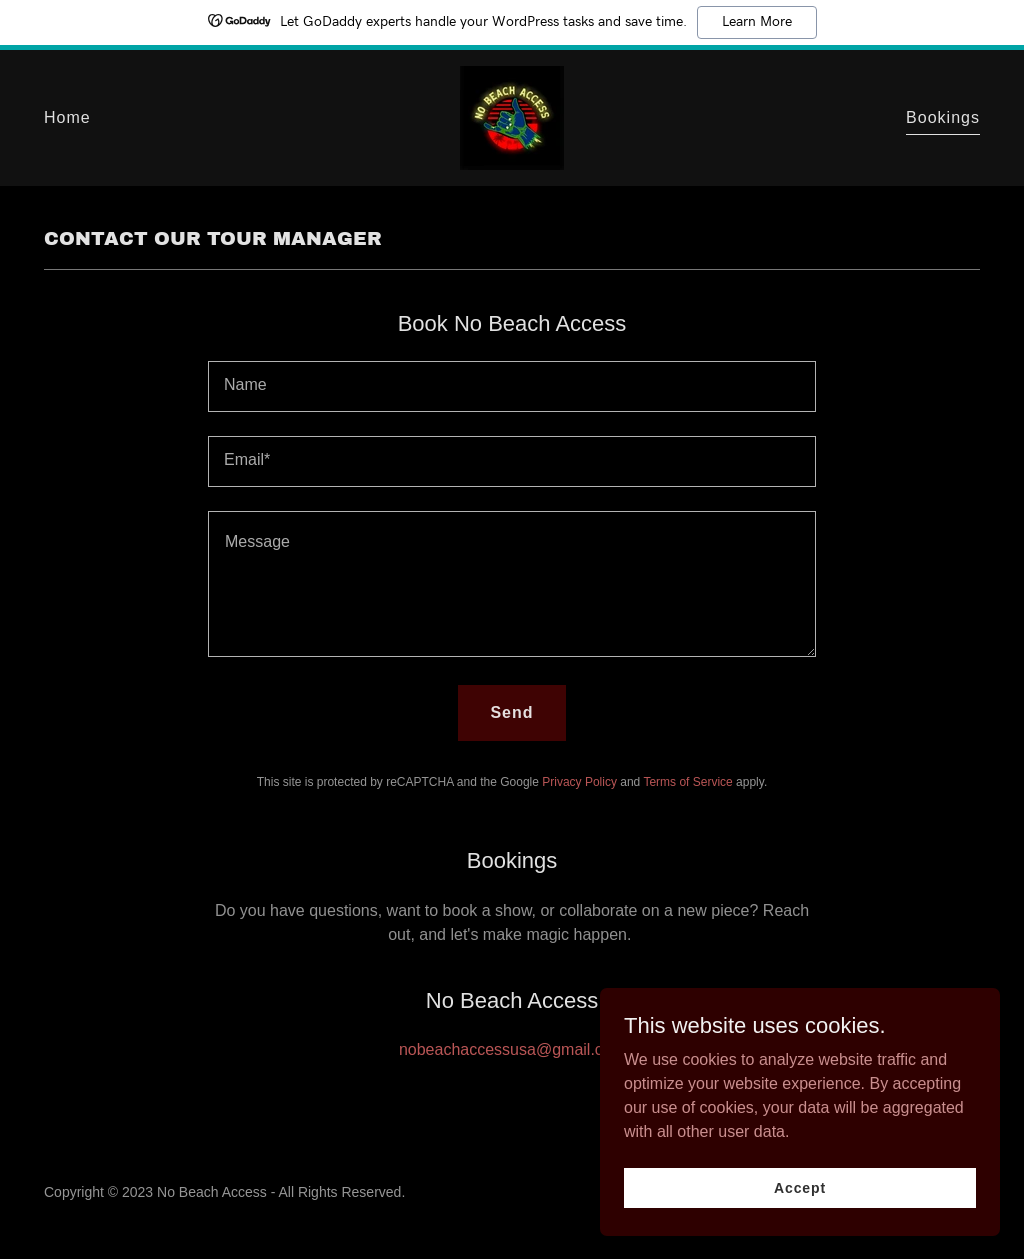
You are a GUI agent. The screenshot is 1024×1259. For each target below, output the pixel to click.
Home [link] (67, 117)
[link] (512, 116)
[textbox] (512, 386)
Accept (800, 1187)
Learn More (757, 22)
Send (511, 712)
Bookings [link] (943, 117)
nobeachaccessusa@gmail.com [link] (512, 1049)
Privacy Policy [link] (579, 782)
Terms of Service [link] (687, 782)
